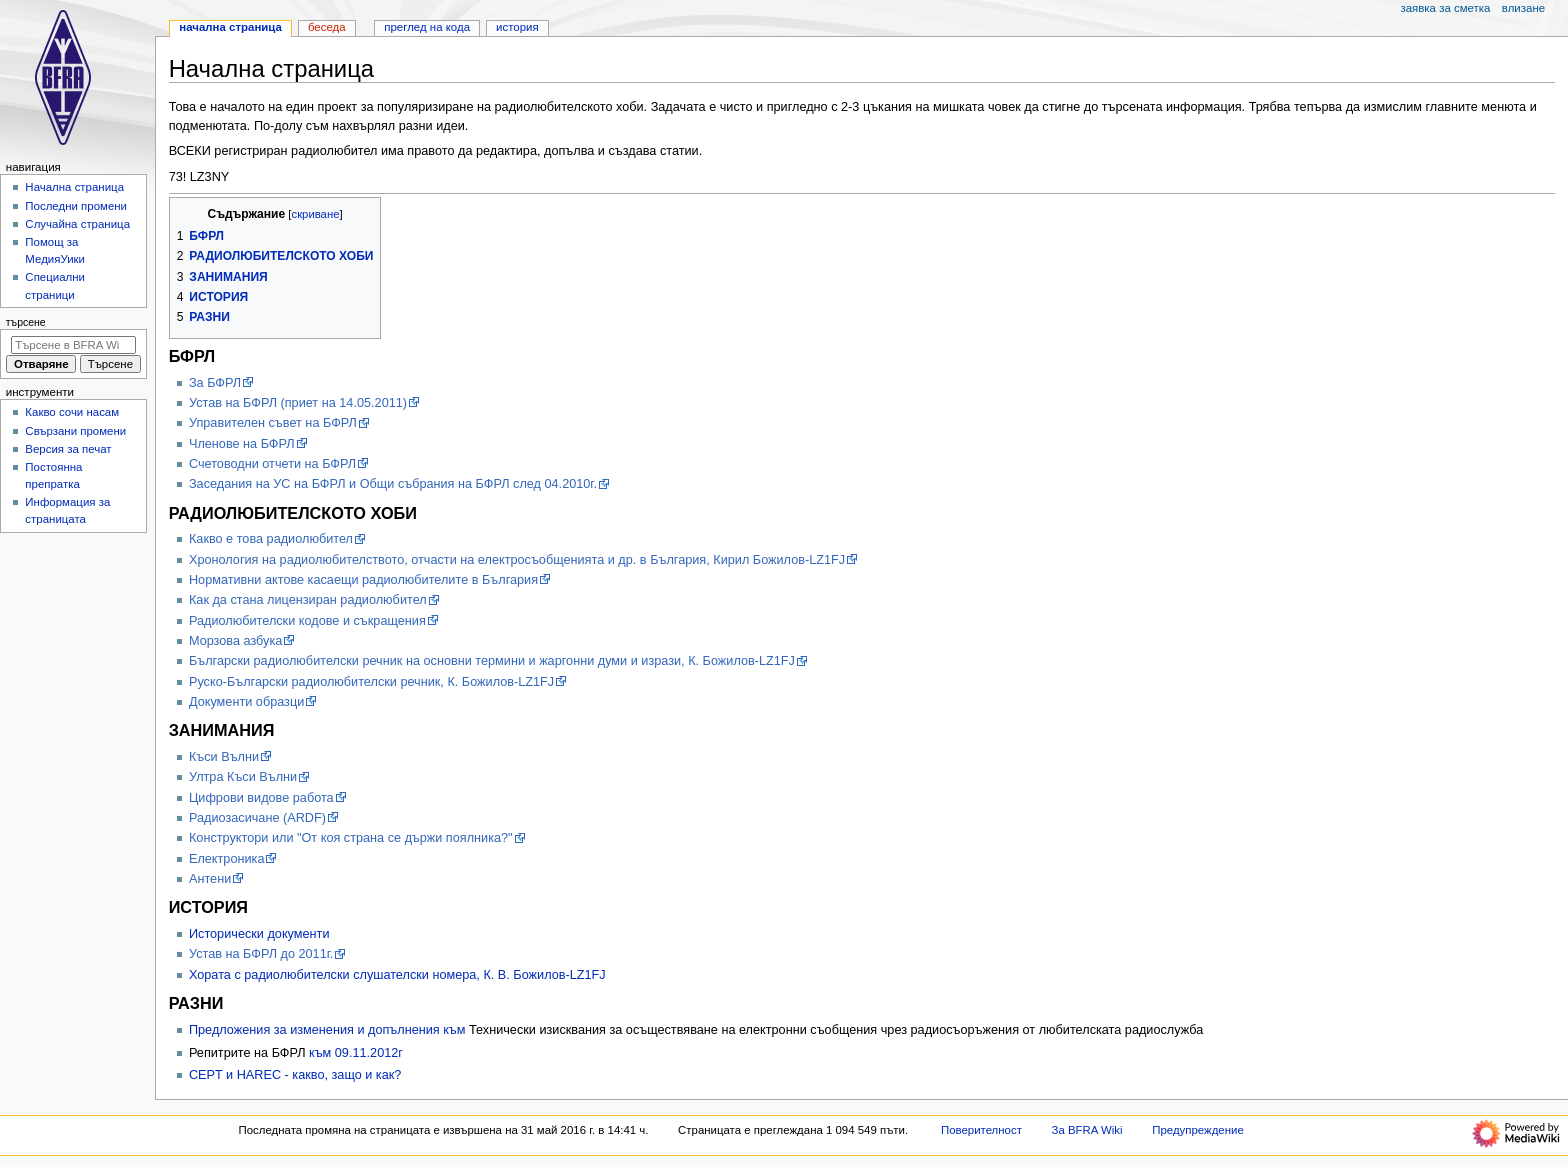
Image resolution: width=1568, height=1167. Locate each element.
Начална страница (230, 27)
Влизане (1523, 8)
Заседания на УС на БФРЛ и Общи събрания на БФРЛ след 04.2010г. (393, 484)
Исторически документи (259, 934)
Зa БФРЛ (215, 383)
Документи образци (246, 702)
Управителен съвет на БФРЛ (273, 423)
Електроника (227, 859)
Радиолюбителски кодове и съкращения (307, 621)
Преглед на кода (427, 27)
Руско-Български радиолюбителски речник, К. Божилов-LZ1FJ (371, 682)
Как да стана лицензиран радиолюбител (308, 600)
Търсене (26, 322)
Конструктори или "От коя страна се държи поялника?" (351, 838)
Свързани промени (75, 431)
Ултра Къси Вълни (243, 777)
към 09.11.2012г (356, 1053)
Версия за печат (68, 449)
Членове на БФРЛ (242, 444)
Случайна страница (77, 224)
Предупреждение (1198, 1130)
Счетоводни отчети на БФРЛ (272, 464)
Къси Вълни (224, 757)
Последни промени (76, 206)
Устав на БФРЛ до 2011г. (261, 954)
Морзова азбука (235, 641)
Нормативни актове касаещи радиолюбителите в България (363, 580)
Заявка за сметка (1445, 8)
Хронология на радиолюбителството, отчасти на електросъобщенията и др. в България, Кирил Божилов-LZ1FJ (517, 560)
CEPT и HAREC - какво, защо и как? (295, 1075)
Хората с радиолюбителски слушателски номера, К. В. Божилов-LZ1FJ (397, 975)
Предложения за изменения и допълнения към (329, 1030)
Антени (210, 879)
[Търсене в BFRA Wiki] (73, 345)
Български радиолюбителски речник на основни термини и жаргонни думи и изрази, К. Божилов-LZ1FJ (492, 661)
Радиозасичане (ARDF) (257, 818)
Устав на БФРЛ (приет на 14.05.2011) (298, 403)
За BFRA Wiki (1087, 1130)
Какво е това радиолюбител (271, 539)
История (517, 27)
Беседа (327, 27)
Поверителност (981, 1130)
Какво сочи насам (72, 412)
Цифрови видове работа (261, 798)
